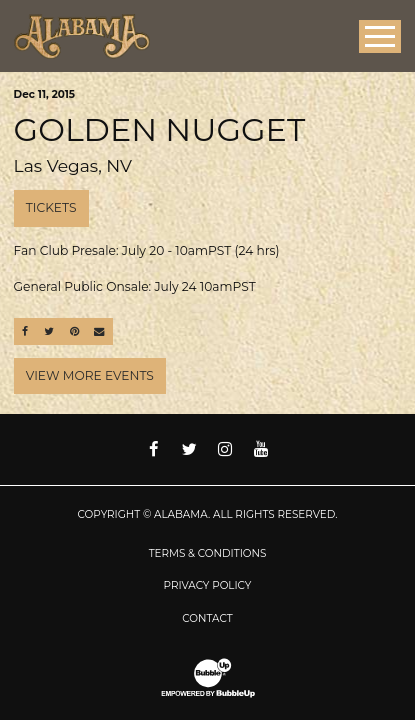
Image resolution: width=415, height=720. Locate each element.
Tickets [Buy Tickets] (51, 207)
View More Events (90, 375)
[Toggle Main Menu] (380, 36)
